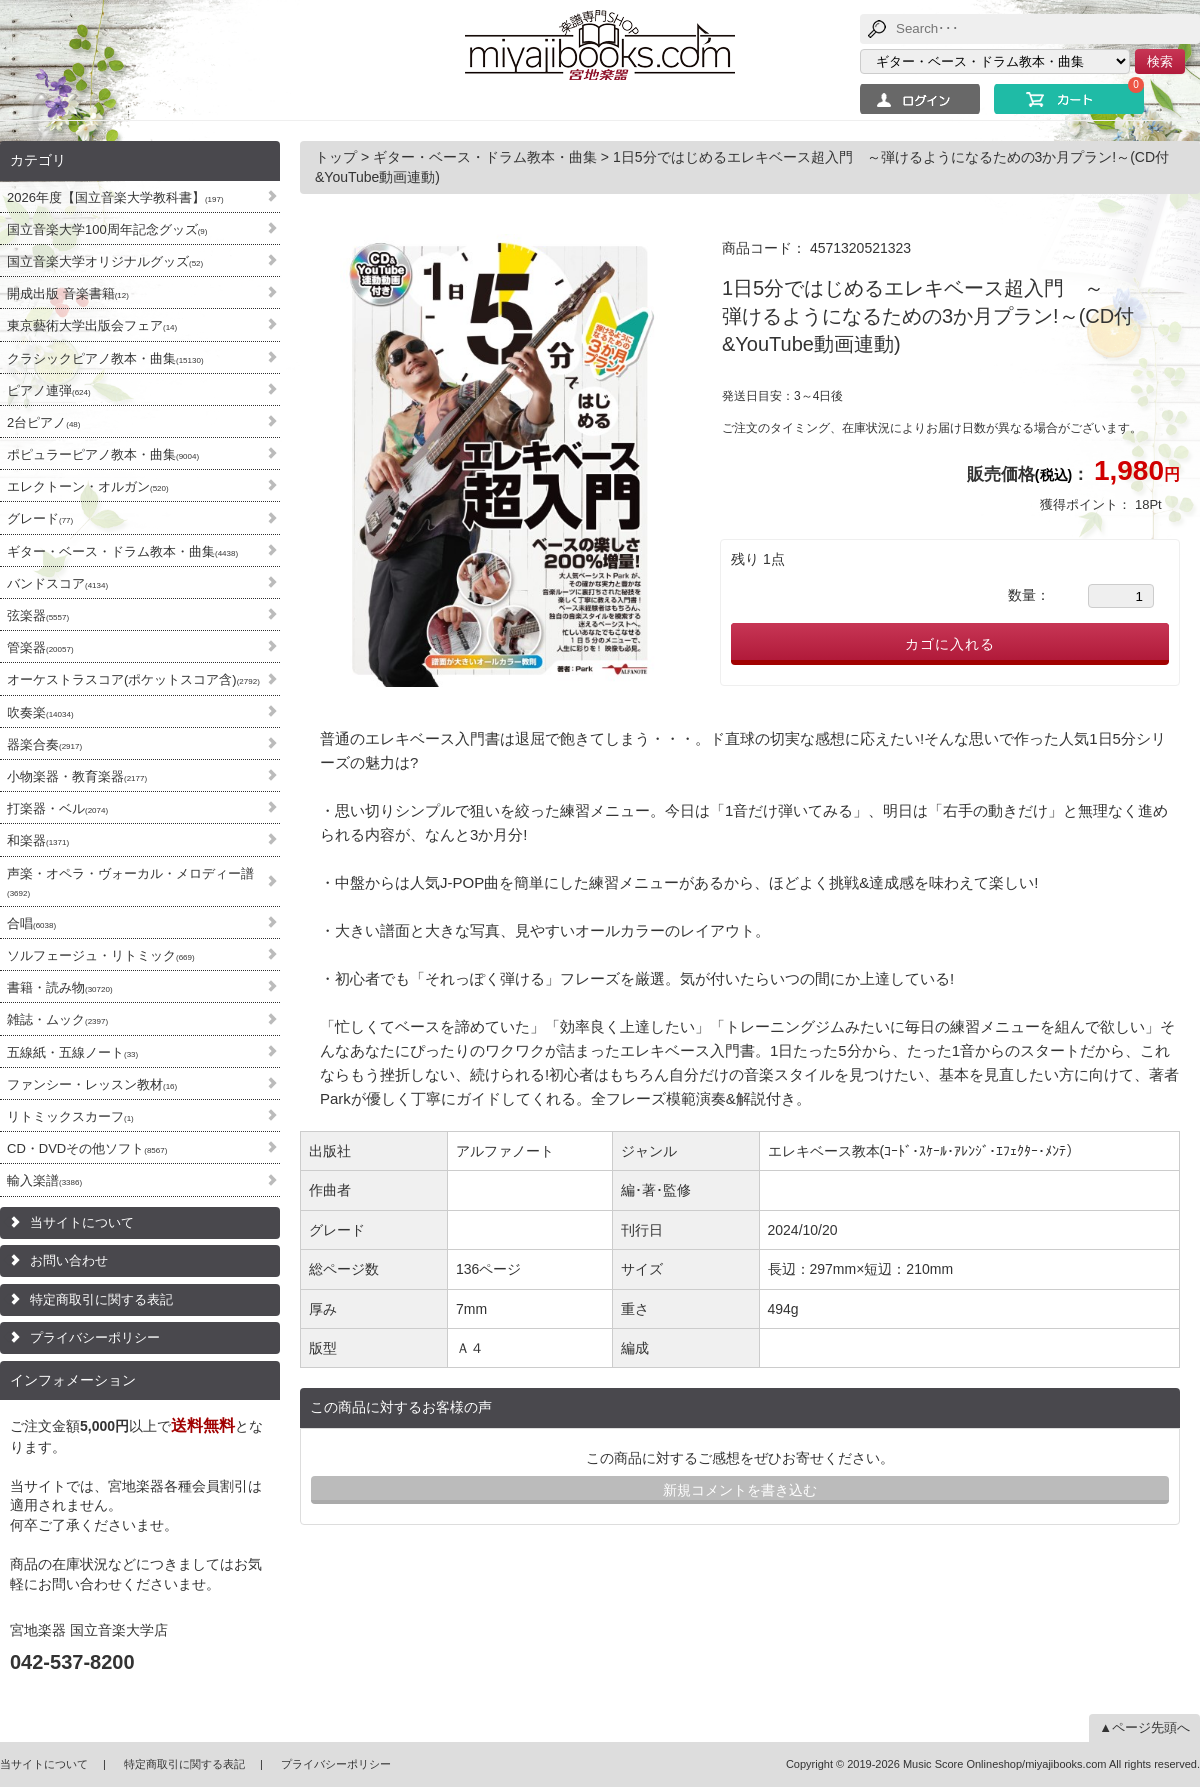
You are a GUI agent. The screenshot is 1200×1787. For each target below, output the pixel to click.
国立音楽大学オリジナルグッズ (105, 261)
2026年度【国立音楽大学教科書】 (115, 197)
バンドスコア (57, 583)
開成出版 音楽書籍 (68, 293)
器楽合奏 (44, 744)
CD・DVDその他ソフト (87, 1148)
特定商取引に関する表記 (101, 1299)
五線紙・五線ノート (72, 1052)
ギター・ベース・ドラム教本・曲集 (122, 551)
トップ (338, 157)
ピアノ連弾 (49, 390)
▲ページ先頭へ (1144, 1727)
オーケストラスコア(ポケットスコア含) (133, 679)
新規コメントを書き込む (740, 1490)
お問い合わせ (69, 1260)
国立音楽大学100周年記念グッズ (107, 229)
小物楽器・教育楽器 (77, 776)
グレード (40, 518)
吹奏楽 (40, 712)
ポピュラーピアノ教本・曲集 (103, 454)
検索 (1160, 61)
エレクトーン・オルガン (88, 486)
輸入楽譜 (44, 1180)
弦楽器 (38, 615)
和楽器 (38, 840)
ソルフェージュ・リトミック (101, 955)
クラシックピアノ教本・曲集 (105, 358)
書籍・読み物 (60, 987)
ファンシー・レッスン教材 (92, 1084)
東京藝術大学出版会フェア (92, 325)
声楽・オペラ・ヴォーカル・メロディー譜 (130, 882)
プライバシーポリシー (95, 1337)
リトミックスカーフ (70, 1116)
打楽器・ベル (57, 808)
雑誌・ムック (57, 1019)
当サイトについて (82, 1222)
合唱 (31, 923)
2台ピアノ (43, 422)
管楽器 (40, 647)
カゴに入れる (950, 644)
